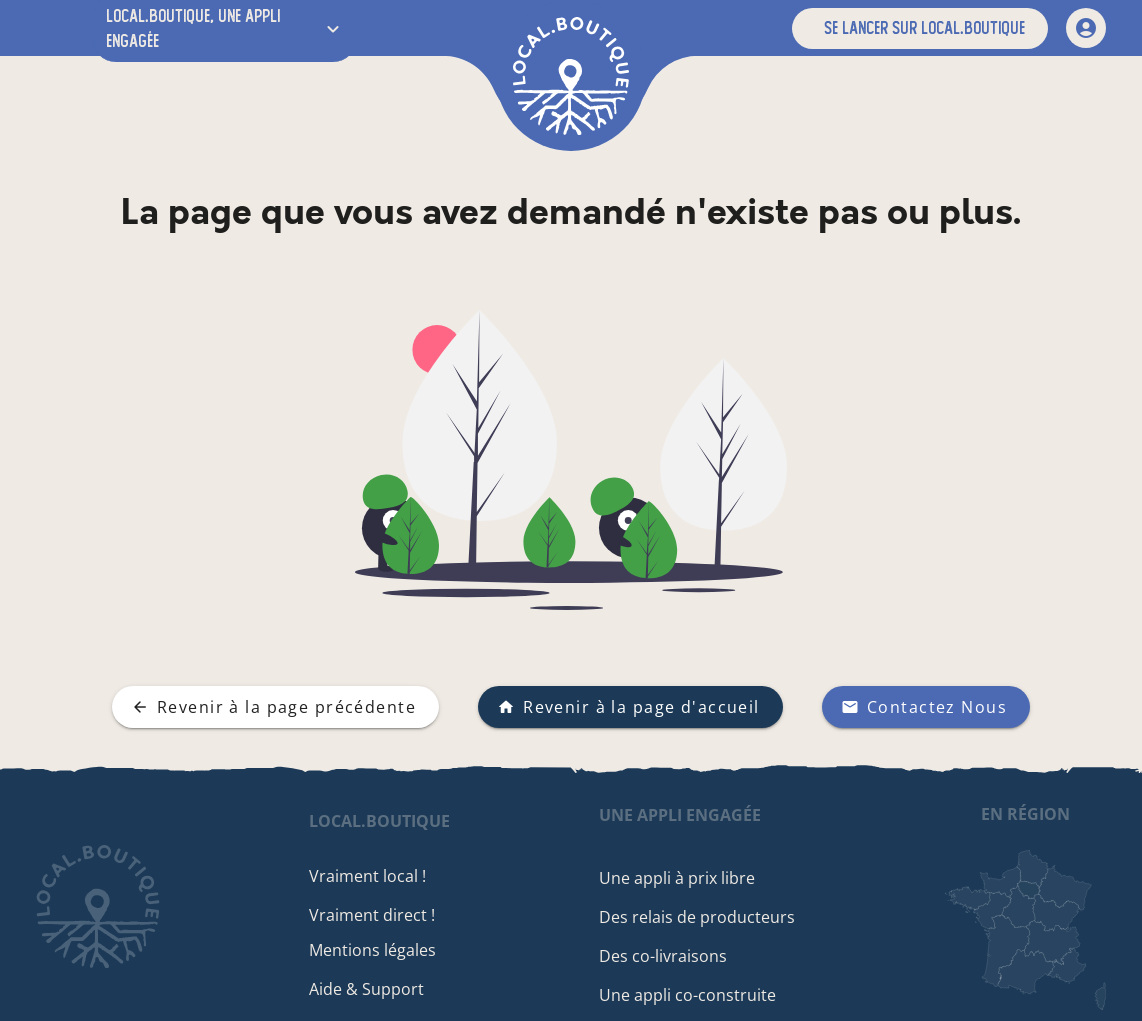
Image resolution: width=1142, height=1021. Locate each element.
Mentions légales (375, 950)
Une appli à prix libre (679, 878)
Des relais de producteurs (699, 917)
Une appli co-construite (689, 995)
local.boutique (382, 821)
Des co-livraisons (665, 956)
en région (1025, 814)
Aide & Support (369, 989)
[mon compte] (1086, 28)
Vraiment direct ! (375, 915)
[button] (920, 28)
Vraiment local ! (370, 876)
